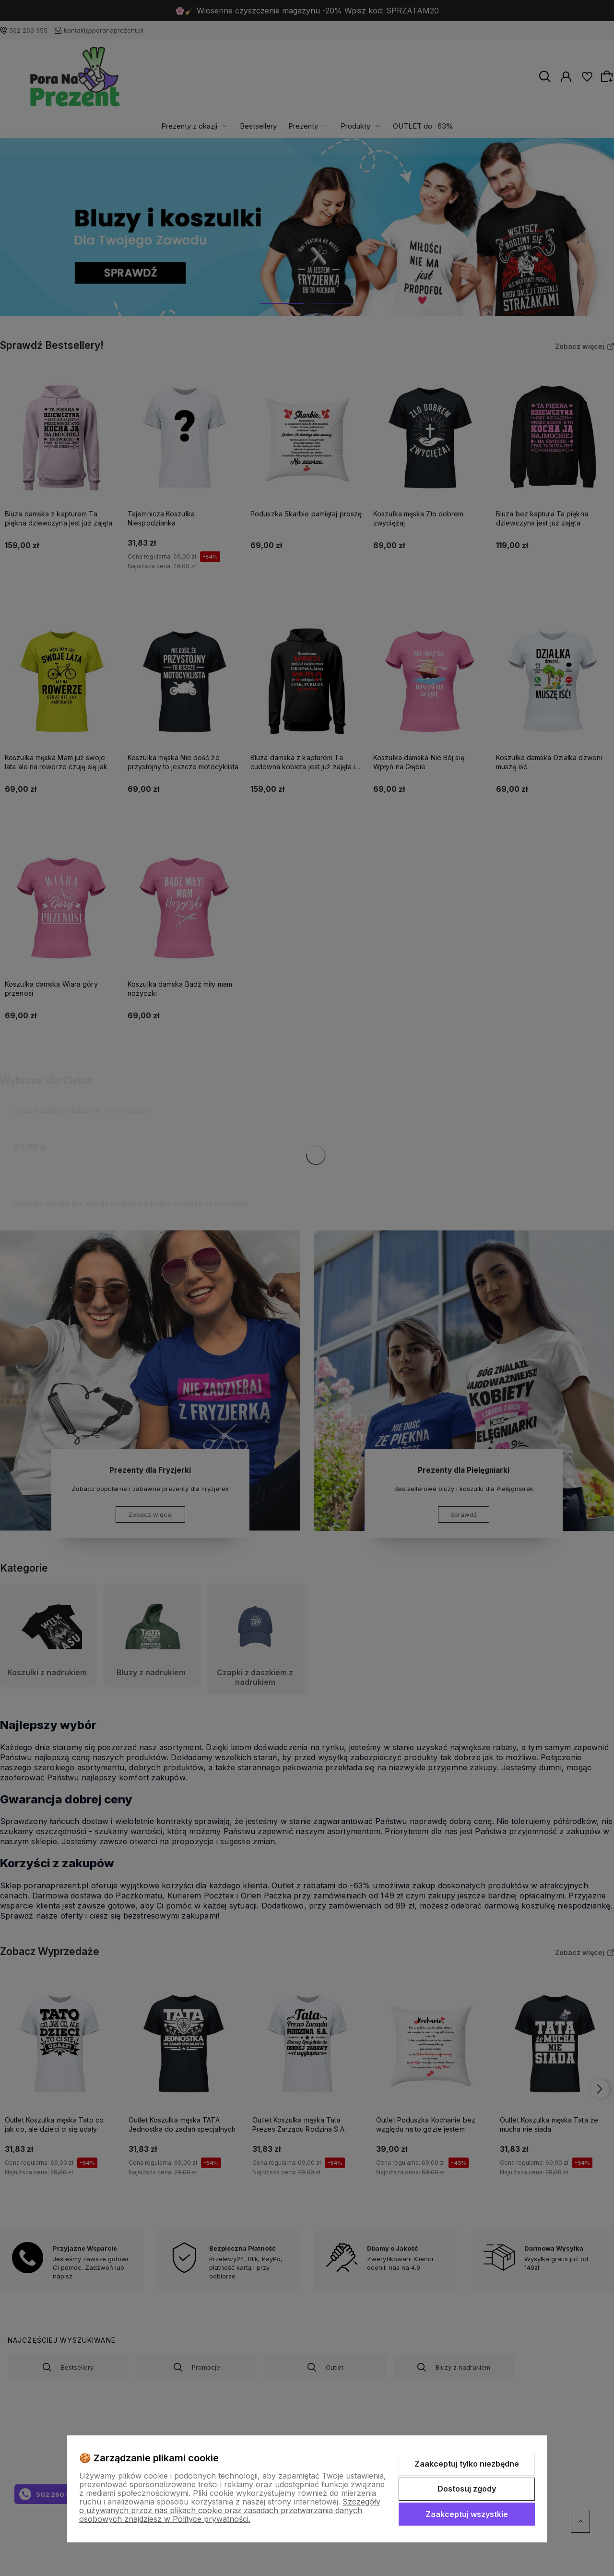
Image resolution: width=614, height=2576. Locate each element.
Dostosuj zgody (466, 2488)
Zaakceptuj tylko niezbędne (466, 2464)
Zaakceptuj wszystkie (466, 2514)
